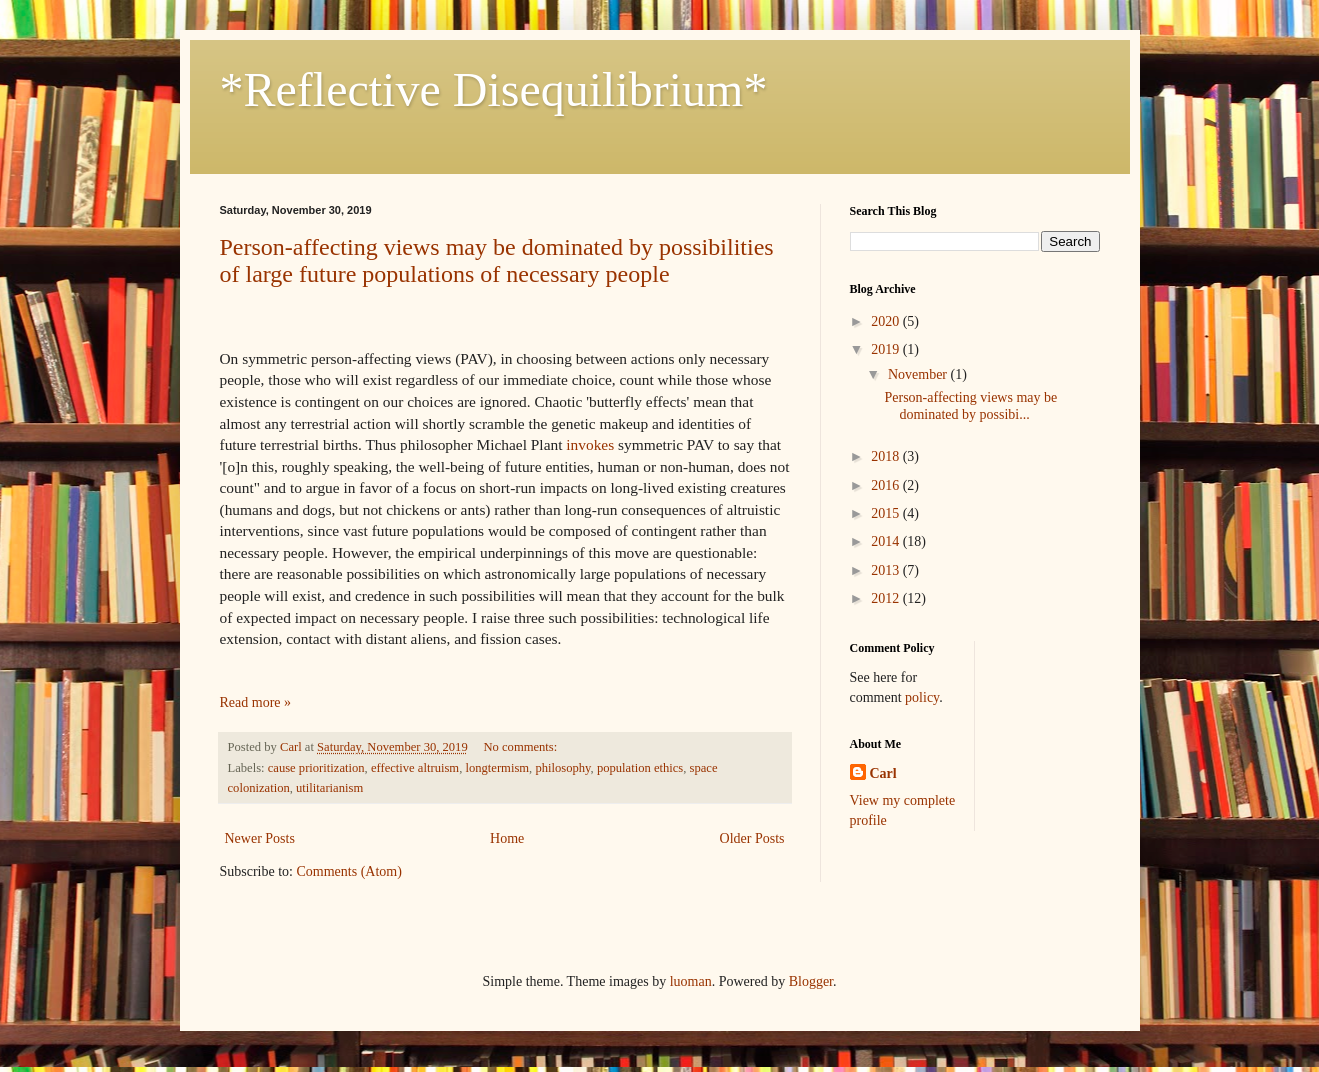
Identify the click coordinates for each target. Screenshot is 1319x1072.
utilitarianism (329, 788)
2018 (887, 456)
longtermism (497, 768)
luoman (691, 981)
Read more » (256, 702)
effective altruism (415, 768)
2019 (887, 349)
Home (507, 838)
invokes (590, 444)
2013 (887, 570)
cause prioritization (316, 768)
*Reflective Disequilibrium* (494, 89)
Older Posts (752, 838)
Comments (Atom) (349, 871)
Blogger (811, 981)
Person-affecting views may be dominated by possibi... (970, 406)
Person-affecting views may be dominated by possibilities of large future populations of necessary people (497, 260)
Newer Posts (260, 838)
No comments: (520, 747)
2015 (887, 513)
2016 (887, 485)
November (919, 374)
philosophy (562, 768)
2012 (887, 598)
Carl (883, 773)
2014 (887, 541)
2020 (887, 321)
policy (922, 697)
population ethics (640, 768)
